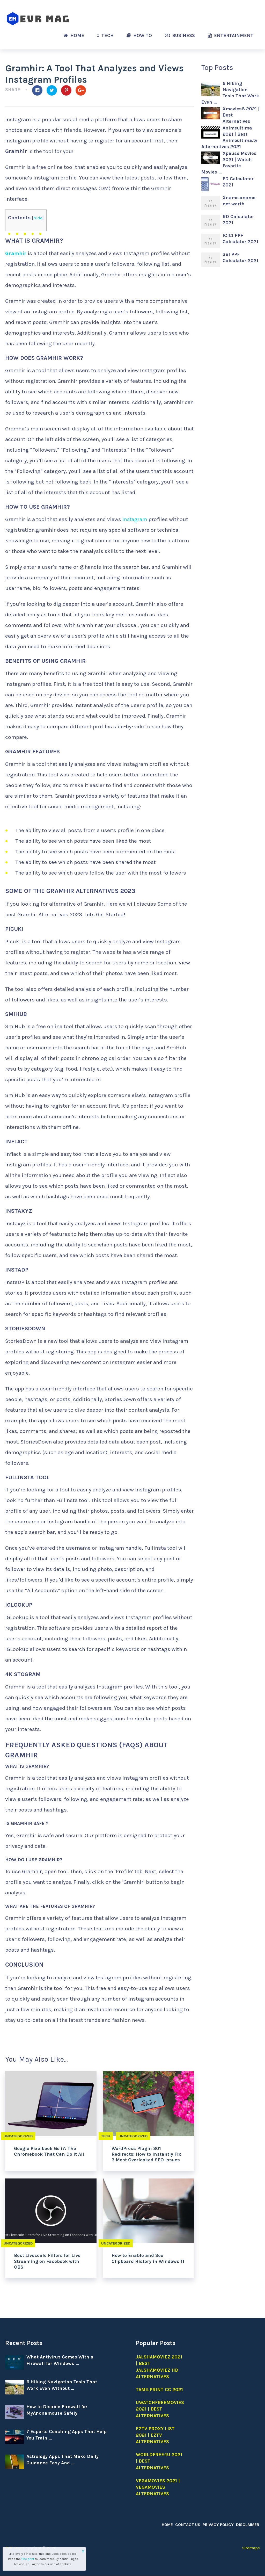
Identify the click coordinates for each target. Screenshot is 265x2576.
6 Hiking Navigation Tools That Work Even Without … (61, 2385)
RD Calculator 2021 (238, 220)
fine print (27, 2559)
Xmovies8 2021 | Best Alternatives (241, 115)
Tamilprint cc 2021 (159, 2389)
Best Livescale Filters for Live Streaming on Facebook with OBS (47, 2261)
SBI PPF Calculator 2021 (240, 257)
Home (74, 35)
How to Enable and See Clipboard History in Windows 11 (148, 2258)
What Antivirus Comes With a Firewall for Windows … (59, 2360)
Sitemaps (251, 2548)
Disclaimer (248, 2524)
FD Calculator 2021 (238, 182)
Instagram (135, 519)
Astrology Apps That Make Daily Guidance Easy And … (62, 2460)
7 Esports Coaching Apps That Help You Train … (66, 2435)
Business (180, 35)
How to (139, 35)
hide (37, 218)
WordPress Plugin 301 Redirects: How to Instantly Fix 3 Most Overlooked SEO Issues (146, 2154)
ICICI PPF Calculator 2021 (240, 238)
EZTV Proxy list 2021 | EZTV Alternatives (155, 2435)
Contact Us (190, 2524)
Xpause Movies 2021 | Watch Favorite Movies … (228, 162)
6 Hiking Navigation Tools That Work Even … (230, 93)
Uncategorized (19, 2136)
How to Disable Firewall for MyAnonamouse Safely (56, 2410)
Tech (105, 35)
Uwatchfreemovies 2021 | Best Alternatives (160, 2409)
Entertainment (230, 35)
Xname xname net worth (239, 201)
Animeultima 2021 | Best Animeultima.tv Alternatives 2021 (229, 137)
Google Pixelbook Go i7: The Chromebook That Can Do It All (49, 2151)
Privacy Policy (219, 2524)
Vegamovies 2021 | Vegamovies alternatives (158, 2487)
